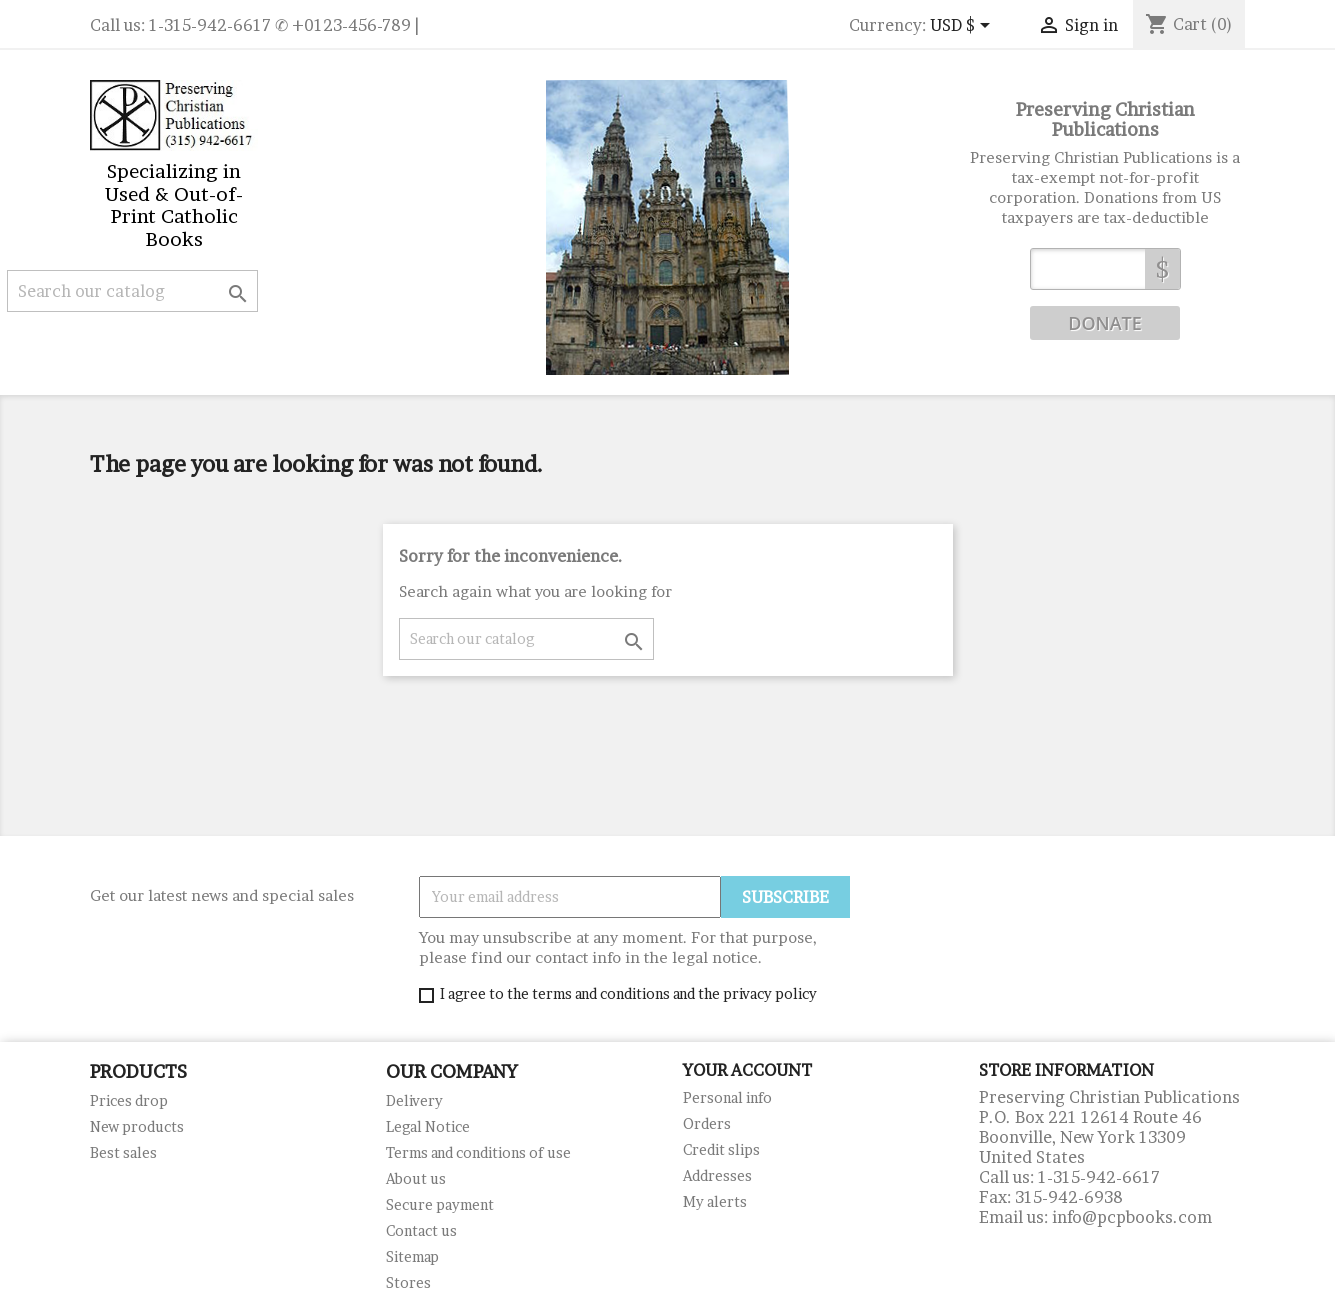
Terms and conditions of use (478, 1152)
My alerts (715, 1201)
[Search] (132, 291)
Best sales (123, 1152)
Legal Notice (428, 1126)
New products (137, 1126)
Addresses (717, 1175)
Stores (408, 1282)
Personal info (727, 1097)
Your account (747, 1070)
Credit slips (721, 1149)
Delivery (414, 1100)
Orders (707, 1123)
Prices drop (129, 1100)
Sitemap (412, 1256)
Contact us (421, 1230)
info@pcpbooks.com (1132, 1217)
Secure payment (440, 1204)
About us (416, 1178)
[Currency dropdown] (963, 27)
